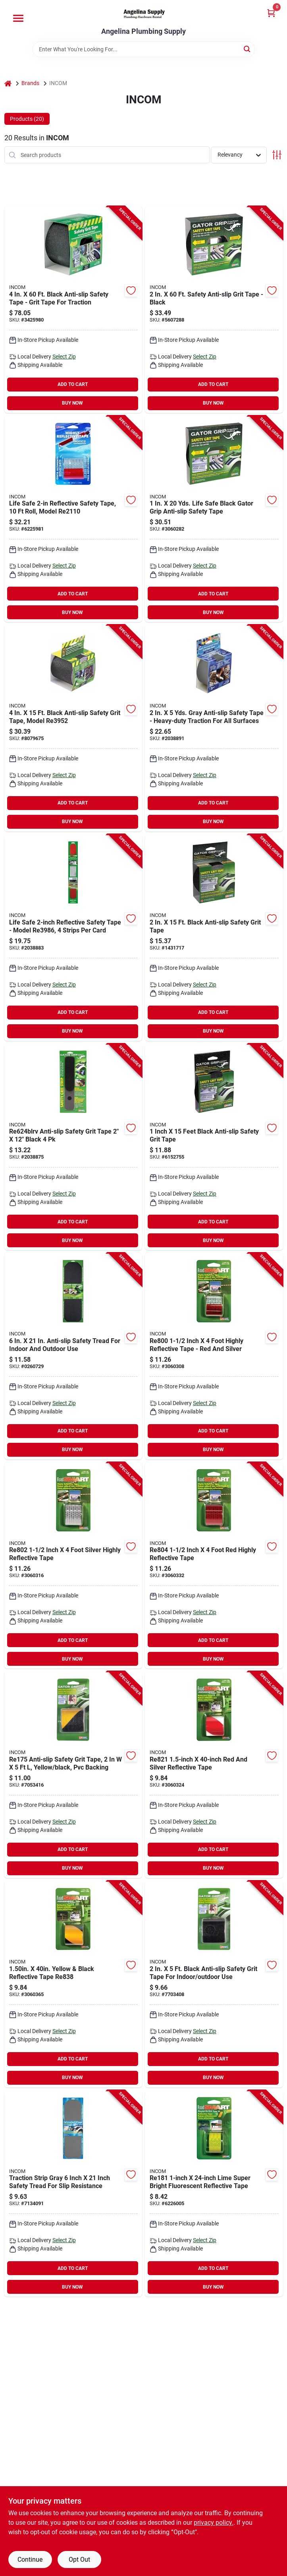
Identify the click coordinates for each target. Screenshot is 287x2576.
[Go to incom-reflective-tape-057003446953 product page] (214, 1565)
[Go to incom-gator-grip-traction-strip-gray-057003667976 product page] (73, 2193)
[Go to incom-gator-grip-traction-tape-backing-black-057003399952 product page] (214, 519)
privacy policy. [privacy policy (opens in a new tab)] (213, 2522)
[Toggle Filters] (276, 154)
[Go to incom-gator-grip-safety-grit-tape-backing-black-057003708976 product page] (214, 1147)
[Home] (8, 83)
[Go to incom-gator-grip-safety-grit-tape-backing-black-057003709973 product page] (214, 937)
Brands (30, 83)
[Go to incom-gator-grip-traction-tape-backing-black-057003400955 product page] (214, 309)
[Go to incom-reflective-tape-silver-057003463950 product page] (214, 1774)
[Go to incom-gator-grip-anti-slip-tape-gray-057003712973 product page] (214, 728)
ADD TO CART (73, 384)
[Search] (247, 48)
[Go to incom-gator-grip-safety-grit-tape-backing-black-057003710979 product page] (73, 728)
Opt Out (79, 2559)
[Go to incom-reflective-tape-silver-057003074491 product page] (73, 937)
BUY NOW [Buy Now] (72, 403)
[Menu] (18, 18)
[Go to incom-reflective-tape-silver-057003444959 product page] (73, 1565)
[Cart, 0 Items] (271, 13)
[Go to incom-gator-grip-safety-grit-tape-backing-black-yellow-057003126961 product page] (73, 1774)
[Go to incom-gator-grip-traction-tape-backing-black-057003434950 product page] (73, 309)
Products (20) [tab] (27, 119)
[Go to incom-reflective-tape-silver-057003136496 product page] (73, 519)
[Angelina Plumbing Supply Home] (144, 14)
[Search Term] (144, 49)
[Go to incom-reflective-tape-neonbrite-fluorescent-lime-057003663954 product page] (214, 2193)
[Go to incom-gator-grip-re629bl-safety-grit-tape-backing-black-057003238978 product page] (73, 1356)
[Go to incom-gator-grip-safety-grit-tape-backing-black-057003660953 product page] (214, 1984)
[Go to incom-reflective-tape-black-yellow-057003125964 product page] (73, 1984)
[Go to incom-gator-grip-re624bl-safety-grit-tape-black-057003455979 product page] (73, 1147)
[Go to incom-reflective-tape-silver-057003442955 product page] (214, 1356)
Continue (29, 2559)
